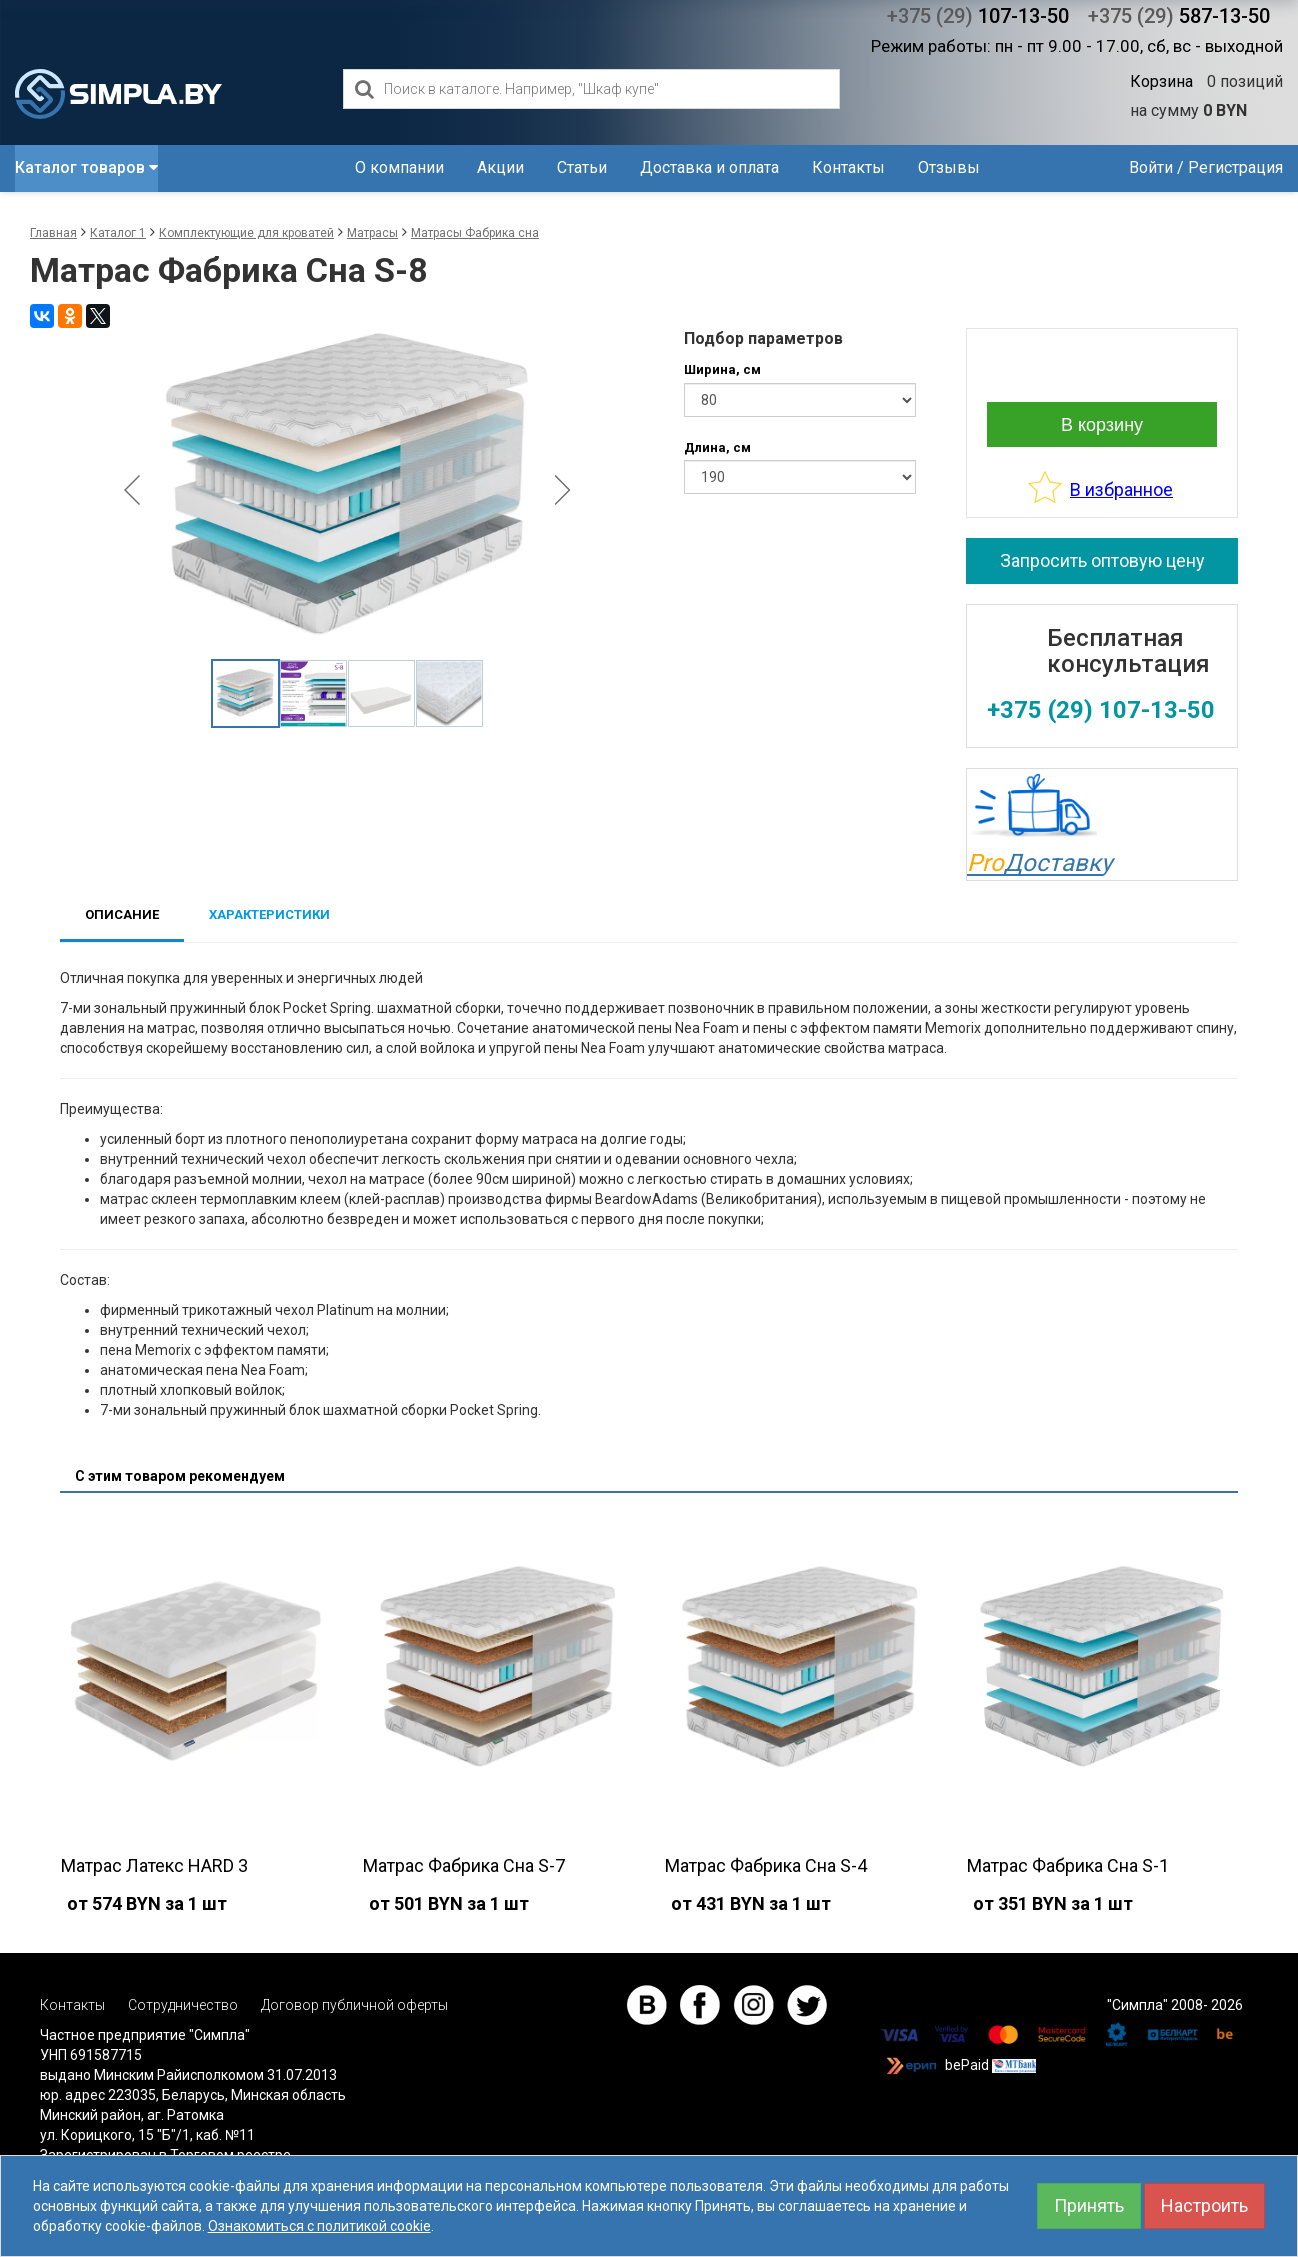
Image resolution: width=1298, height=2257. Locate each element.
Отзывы (949, 167)
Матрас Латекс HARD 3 (154, 1865)
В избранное (1121, 489)
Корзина (1161, 81)
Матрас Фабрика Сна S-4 (766, 1865)
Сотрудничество (183, 2005)
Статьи (582, 167)
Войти (1151, 167)
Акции (500, 167)
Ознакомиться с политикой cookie (319, 2226)
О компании (399, 167)
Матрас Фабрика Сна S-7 (464, 1865)
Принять (1089, 2205)
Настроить (1204, 2205)
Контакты (848, 167)
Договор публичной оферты (354, 2005)
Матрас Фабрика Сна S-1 (1068, 1865)
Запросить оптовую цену (1102, 560)
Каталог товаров (86, 167)
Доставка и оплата (709, 167)
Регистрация (1235, 167)
